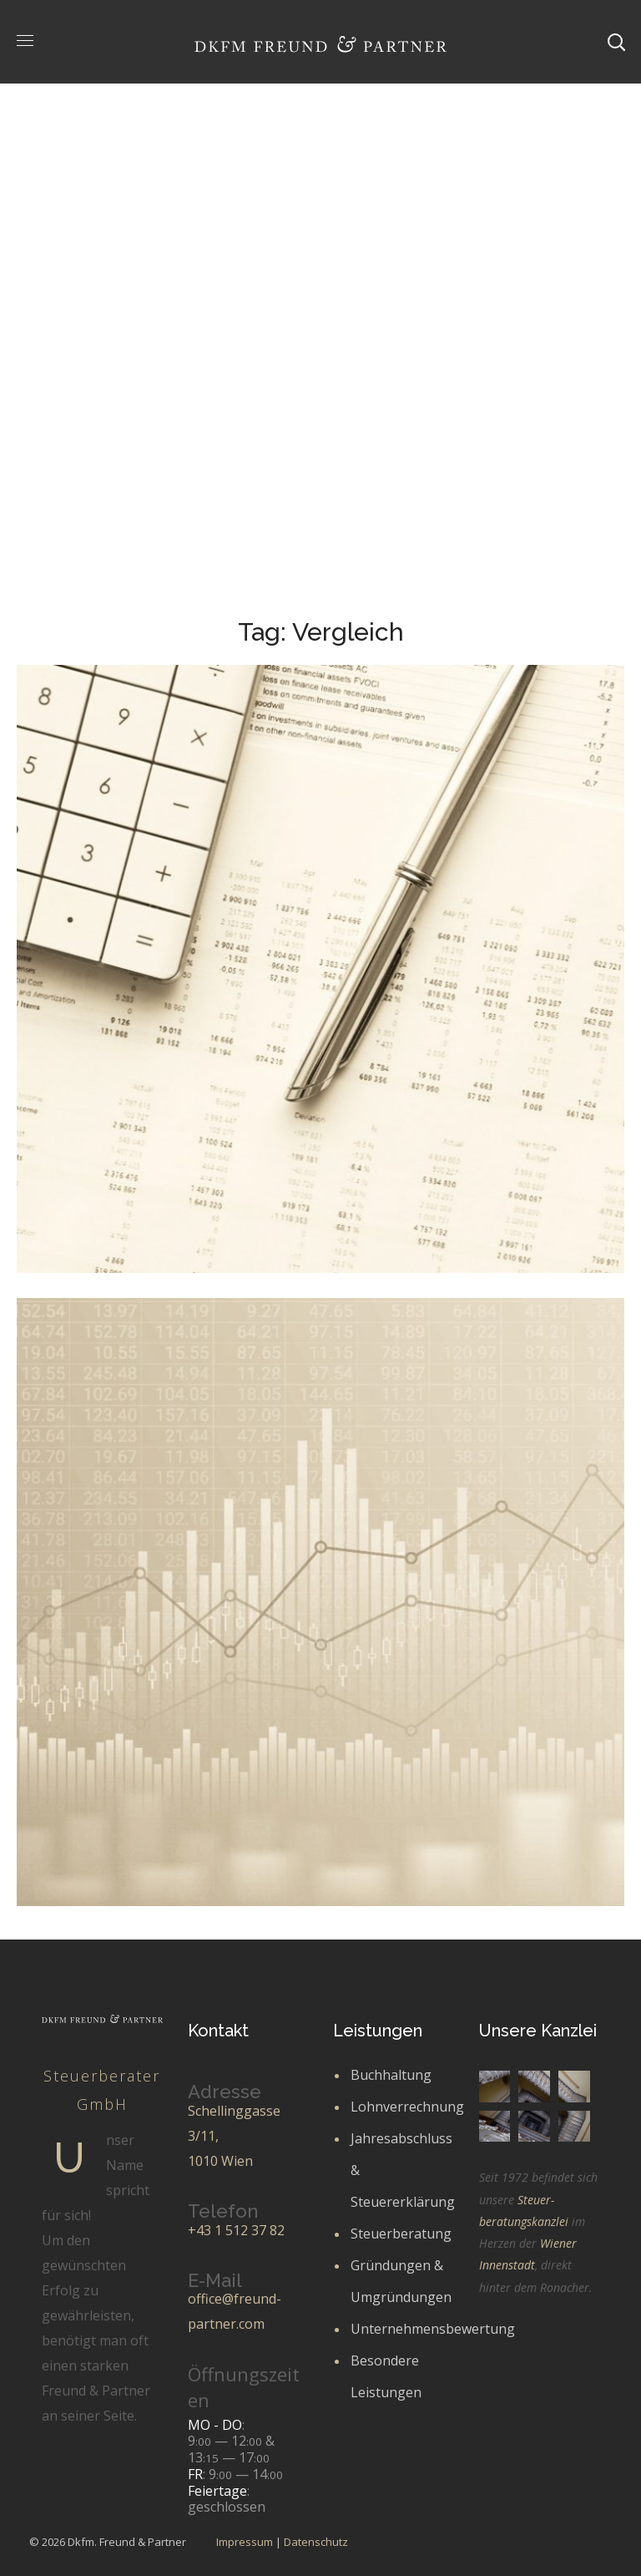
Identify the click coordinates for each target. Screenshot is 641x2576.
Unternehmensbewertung (433, 2329)
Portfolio (246, 338)
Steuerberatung (401, 2233)
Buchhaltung (391, 2075)
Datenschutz (316, 2541)
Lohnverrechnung (407, 2106)
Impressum (244, 2541)
